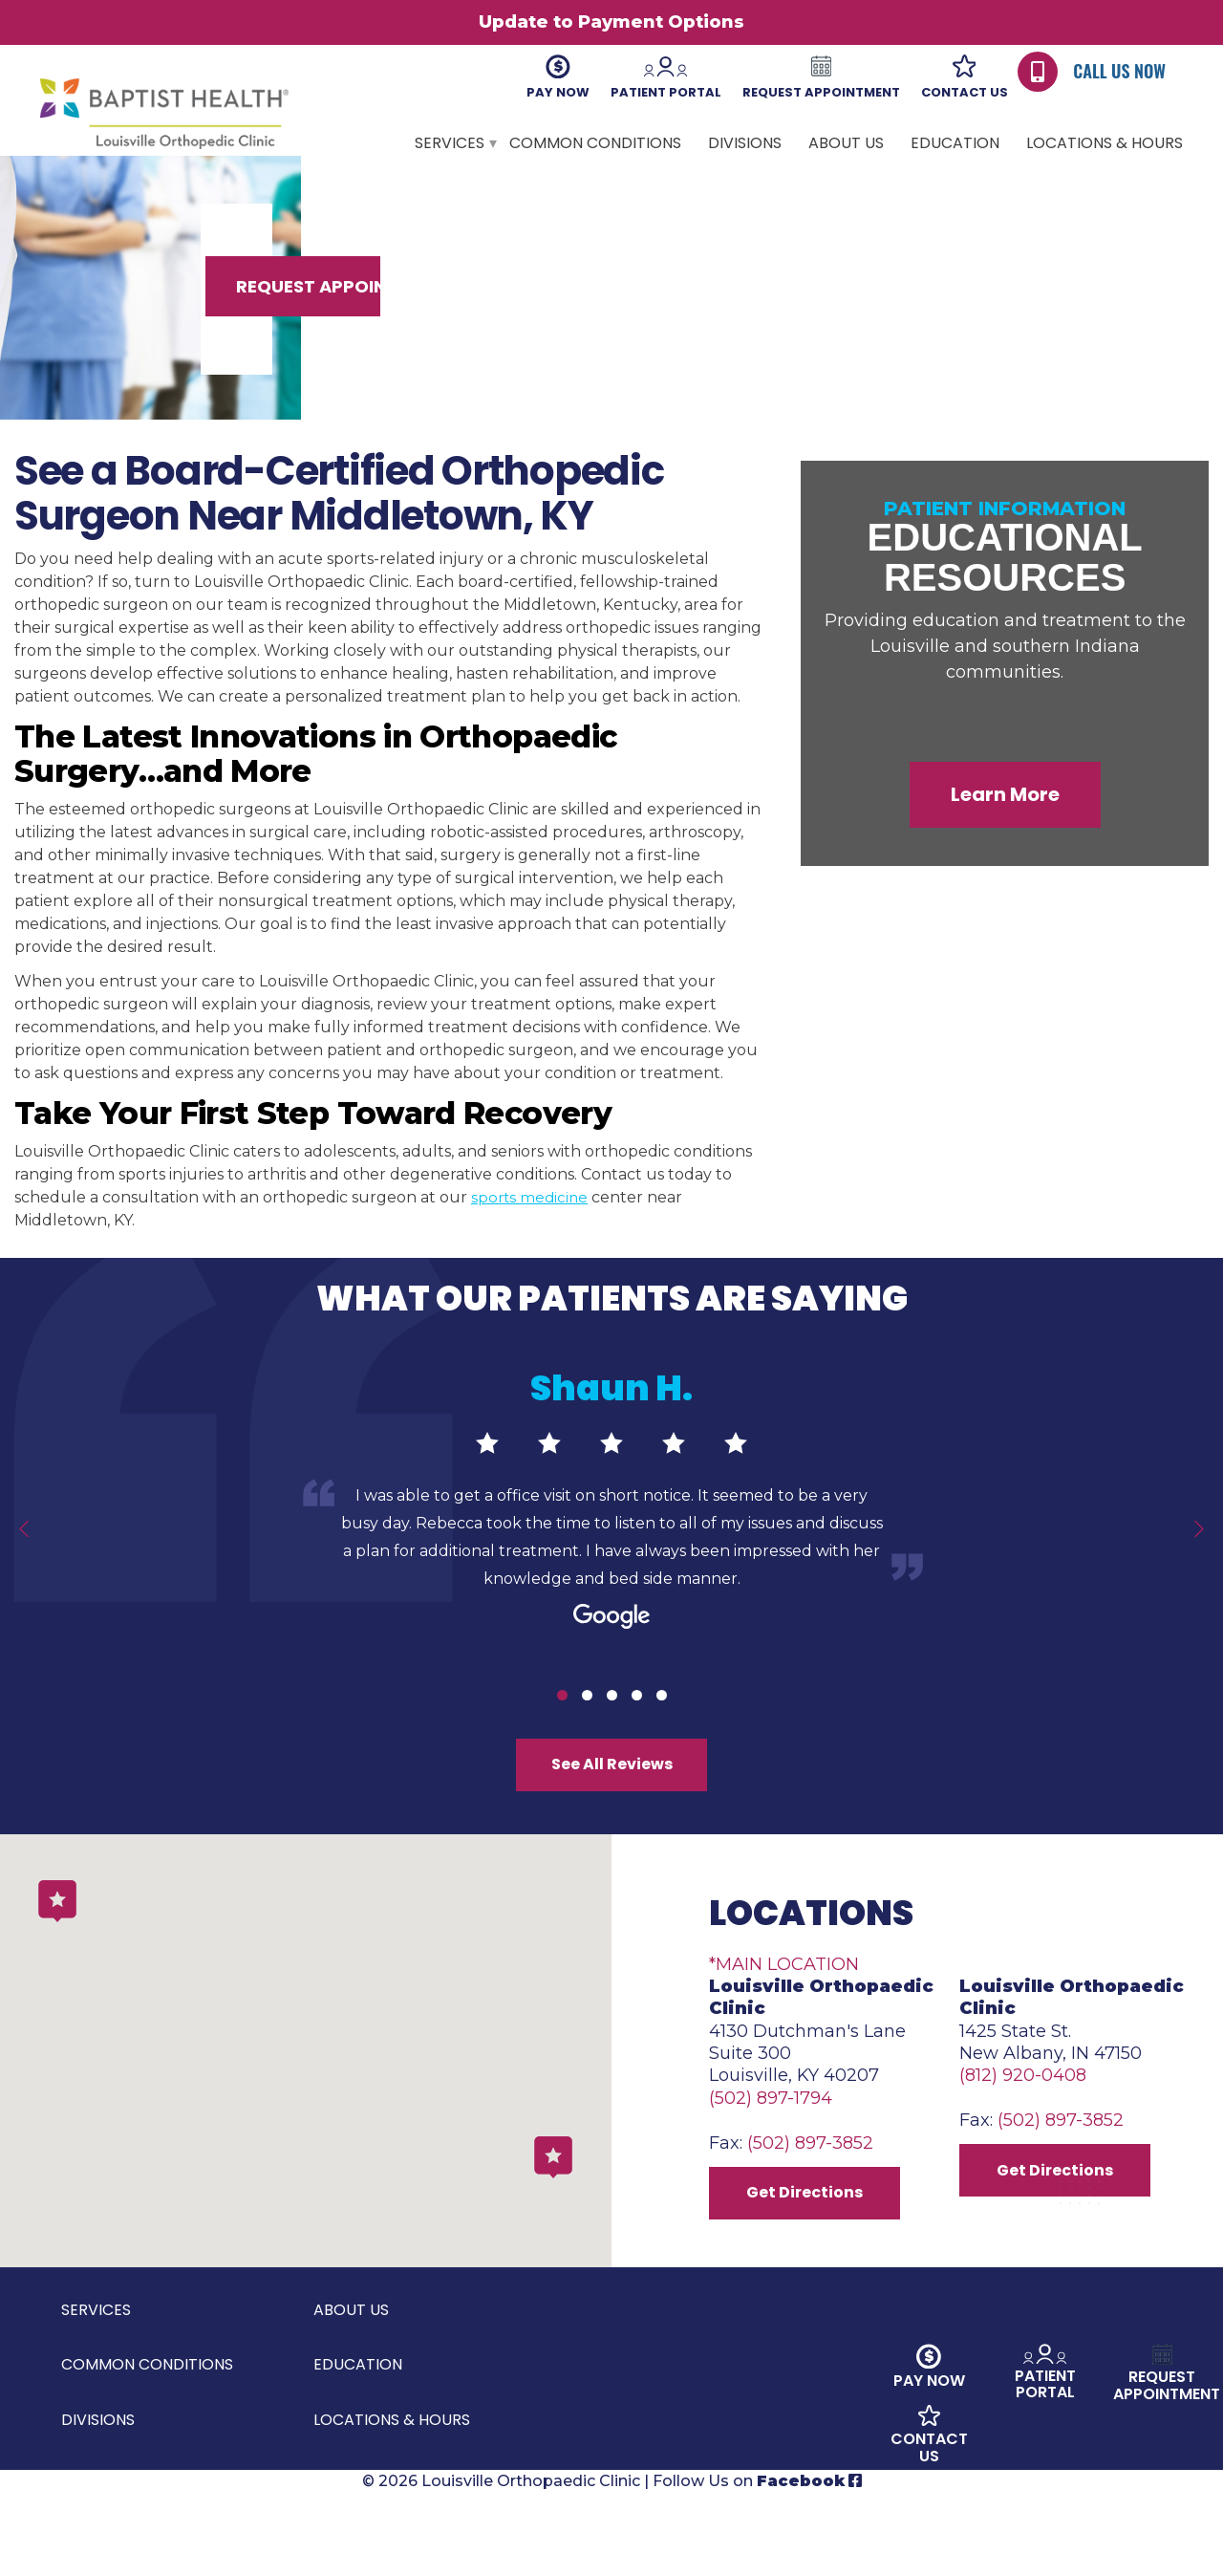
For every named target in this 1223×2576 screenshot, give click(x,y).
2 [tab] (587, 1734)
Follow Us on (757, 2564)
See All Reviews (611, 1810)
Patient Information (1005, 547)
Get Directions (812, 2268)
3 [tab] (612, 1734)
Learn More (1005, 833)
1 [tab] (562, 1734)
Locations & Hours (1104, 143)
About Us (846, 143)
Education (955, 143)
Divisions (745, 143)
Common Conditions (595, 143)
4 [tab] (637, 1734)
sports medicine (531, 1237)
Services (449, 143)
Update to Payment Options (611, 21)
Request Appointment (1009, 323)
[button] (553, 2225)
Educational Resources (1005, 596)
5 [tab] (661, 1734)
